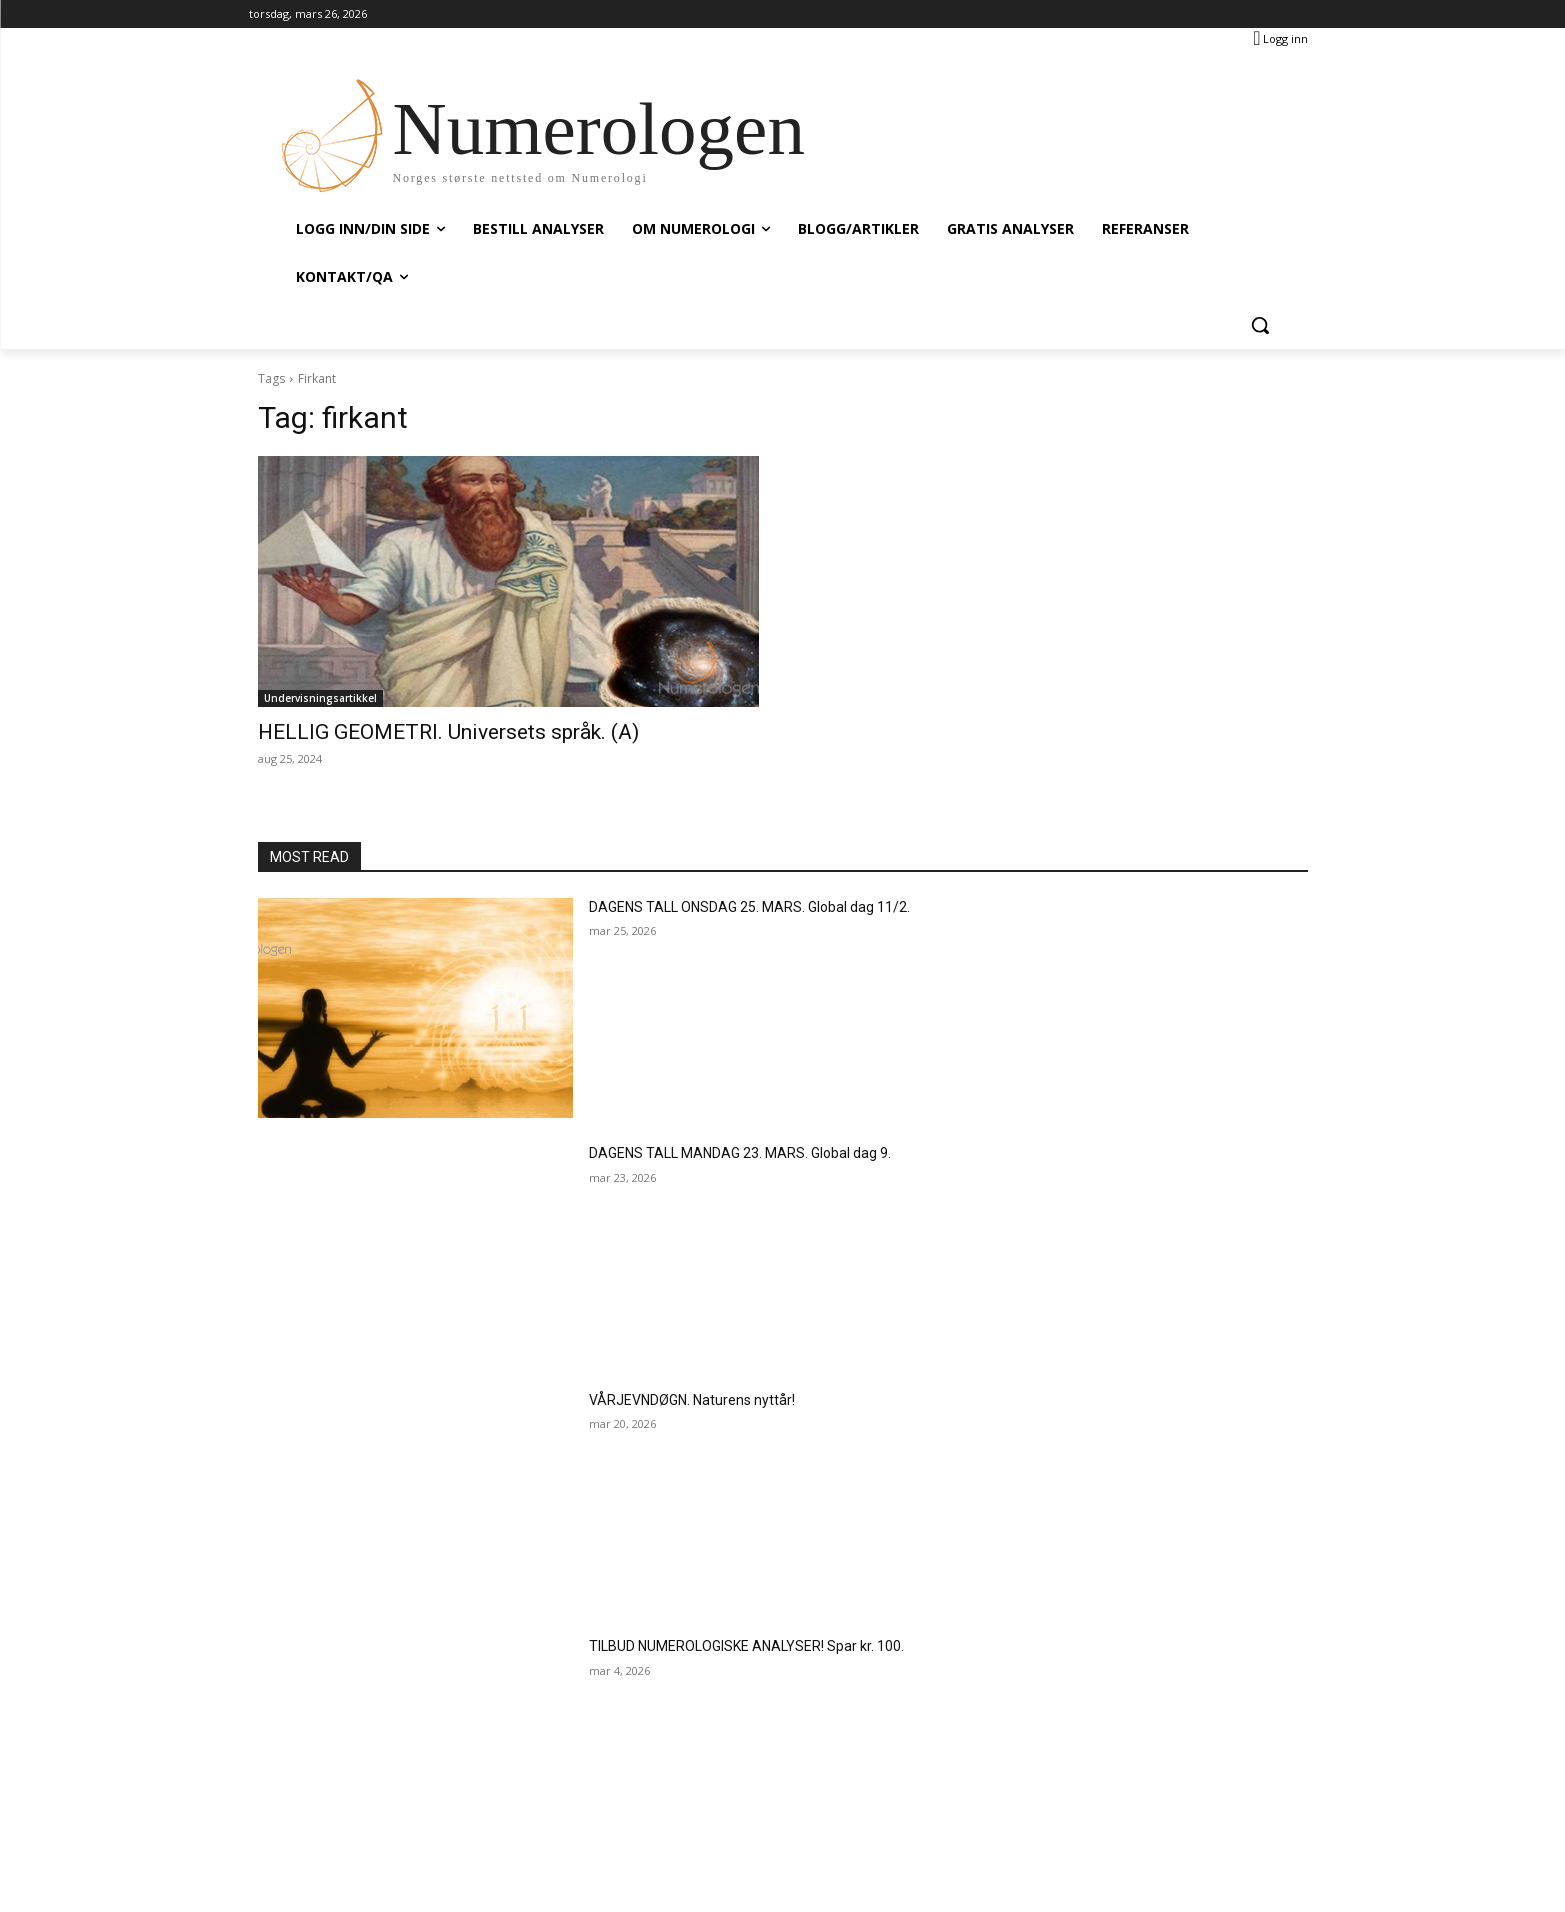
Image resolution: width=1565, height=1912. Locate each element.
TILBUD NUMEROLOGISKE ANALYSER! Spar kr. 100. (746, 1646)
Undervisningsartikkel (320, 698)
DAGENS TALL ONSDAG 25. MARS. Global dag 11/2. (749, 907)
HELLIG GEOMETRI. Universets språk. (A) (448, 732)
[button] (1260, 325)
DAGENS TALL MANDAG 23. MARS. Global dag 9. (740, 1153)
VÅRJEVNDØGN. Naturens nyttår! (692, 1400)
